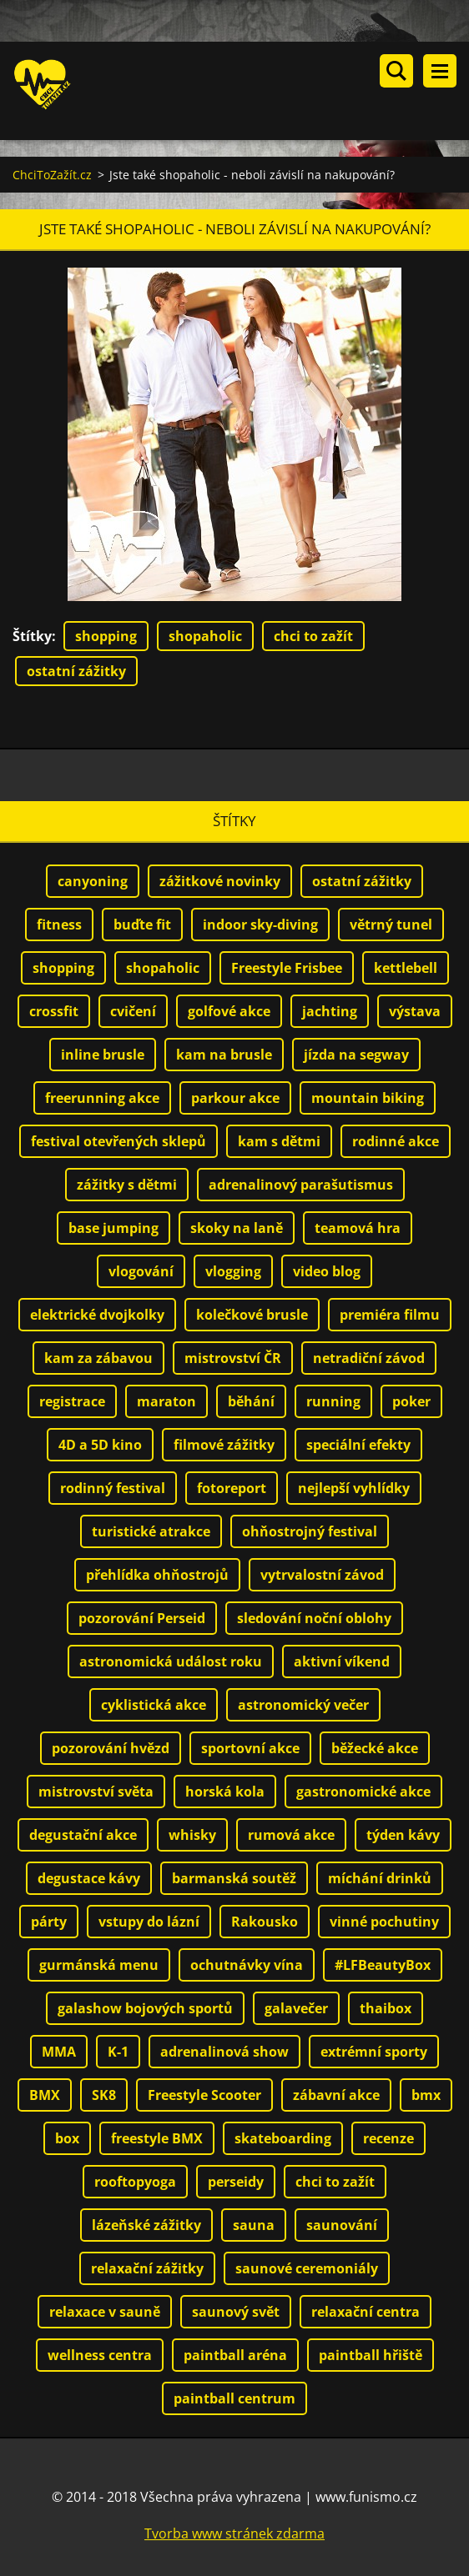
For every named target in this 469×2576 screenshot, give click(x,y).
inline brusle (102, 1054)
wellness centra (100, 2354)
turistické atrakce (151, 1530)
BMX (44, 2094)
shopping (106, 635)
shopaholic (205, 635)
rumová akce (291, 1834)
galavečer (296, 2007)
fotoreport (231, 1487)
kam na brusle (224, 1054)
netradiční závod (369, 1357)
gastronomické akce (363, 1791)
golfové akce (229, 1010)
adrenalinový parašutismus (301, 1184)
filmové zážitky (224, 1444)
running (333, 1400)
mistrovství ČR (232, 1357)
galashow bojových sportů (145, 2007)
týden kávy (403, 1834)
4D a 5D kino (100, 1444)
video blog (327, 1270)
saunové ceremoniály (306, 2267)
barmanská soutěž (234, 1877)
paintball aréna (235, 2354)
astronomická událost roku (170, 1660)
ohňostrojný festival (309, 1530)
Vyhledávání (396, 71)
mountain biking (367, 1097)
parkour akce (235, 1097)
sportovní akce (250, 1747)
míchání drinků (379, 1877)
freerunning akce (102, 1097)
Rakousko (264, 1921)
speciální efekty (358, 1444)
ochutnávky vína (246, 1964)
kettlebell (405, 967)
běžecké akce (374, 1747)
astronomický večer (303, 1704)
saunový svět (236, 2311)
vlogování (141, 1270)
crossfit (53, 1010)
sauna (254, 2224)
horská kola (225, 1791)
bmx (426, 2094)
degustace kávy (89, 1877)
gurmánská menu (99, 1964)
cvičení (133, 1010)
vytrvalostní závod (322, 1574)
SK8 (104, 2094)
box (67, 2137)
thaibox (385, 2007)
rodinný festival (112, 1487)
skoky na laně (236, 1227)
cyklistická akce (153, 1704)
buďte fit (142, 924)
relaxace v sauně (104, 2311)
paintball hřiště (370, 2354)
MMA (59, 2051)
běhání (251, 1400)
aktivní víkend (342, 1660)
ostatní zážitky (76, 670)
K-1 (118, 2051)
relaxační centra (365, 2311)
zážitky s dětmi (127, 1184)
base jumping (113, 1227)
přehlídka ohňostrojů (157, 1574)
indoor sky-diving (260, 924)
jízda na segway (356, 1054)
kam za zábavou (98, 1357)
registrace (72, 1400)
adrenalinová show (224, 2051)
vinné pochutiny (384, 1921)
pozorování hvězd (110, 1747)
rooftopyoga (135, 2181)
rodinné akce (395, 1140)
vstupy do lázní (148, 1921)
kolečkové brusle (252, 1314)
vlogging (233, 1270)
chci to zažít (313, 635)
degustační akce (83, 1834)
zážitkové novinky (219, 880)
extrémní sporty (373, 2051)
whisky (192, 1834)
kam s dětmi (279, 1140)
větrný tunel (391, 924)
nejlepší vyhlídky (354, 1487)
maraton (166, 1400)
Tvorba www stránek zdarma (234, 2532)
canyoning (93, 880)
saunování (341, 2224)
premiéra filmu (390, 1314)
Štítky (32, 635)
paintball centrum (234, 2397)
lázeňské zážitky (146, 2224)
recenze (388, 2137)
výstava (415, 1010)
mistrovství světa (96, 1791)
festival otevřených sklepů (118, 1140)
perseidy (236, 2181)
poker (411, 1400)
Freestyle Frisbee (286, 967)
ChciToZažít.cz (52, 174)
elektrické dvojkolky (97, 1314)
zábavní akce (336, 2094)
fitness (59, 924)
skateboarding (282, 2137)
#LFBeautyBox (383, 1964)
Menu (439, 71)
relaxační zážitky (147, 2267)
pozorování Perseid (141, 1617)
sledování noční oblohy (314, 1617)
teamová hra (358, 1227)
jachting (329, 1010)
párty (49, 1921)
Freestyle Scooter (204, 2094)
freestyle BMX (157, 2137)
